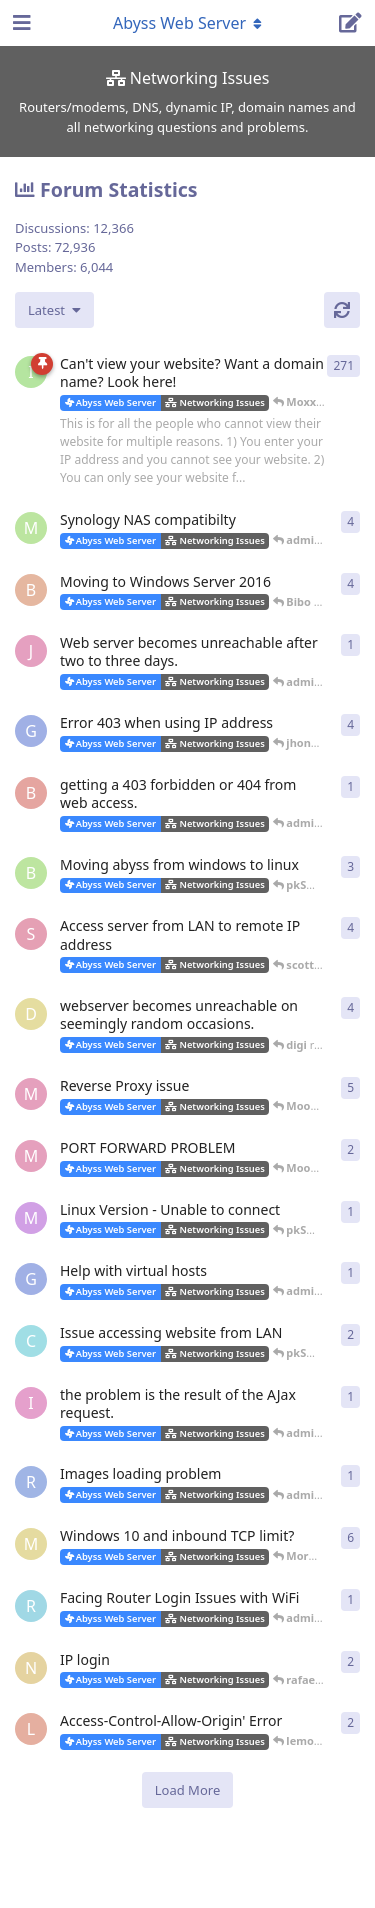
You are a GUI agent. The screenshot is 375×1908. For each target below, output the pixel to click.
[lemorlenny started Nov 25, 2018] (31, 1729)
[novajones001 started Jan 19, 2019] (31, 1668)
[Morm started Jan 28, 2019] (31, 1544)
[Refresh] (342, 310)
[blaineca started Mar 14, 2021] (31, 873)
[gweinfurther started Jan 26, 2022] (31, 731)
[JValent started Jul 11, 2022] (31, 651)
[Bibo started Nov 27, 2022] (31, 590)
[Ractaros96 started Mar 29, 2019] (31, 1482)
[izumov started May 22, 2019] (31, 1403)
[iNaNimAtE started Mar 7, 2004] (31, 372)
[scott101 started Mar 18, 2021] (31, 934)
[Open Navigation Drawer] (20, 23)
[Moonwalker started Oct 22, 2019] (31, 1094)
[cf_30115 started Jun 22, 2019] (31, 1341)
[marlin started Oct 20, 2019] (31, 1218)
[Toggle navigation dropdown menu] (188, 23)
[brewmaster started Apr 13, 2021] (31, 793)
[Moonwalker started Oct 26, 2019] (31, 1156)
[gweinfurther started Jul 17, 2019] (31, 1279)
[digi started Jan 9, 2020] (31, 1014)
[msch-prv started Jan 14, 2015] (31, 528)
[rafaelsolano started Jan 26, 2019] (31, 1606)
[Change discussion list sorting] (54, 310)
